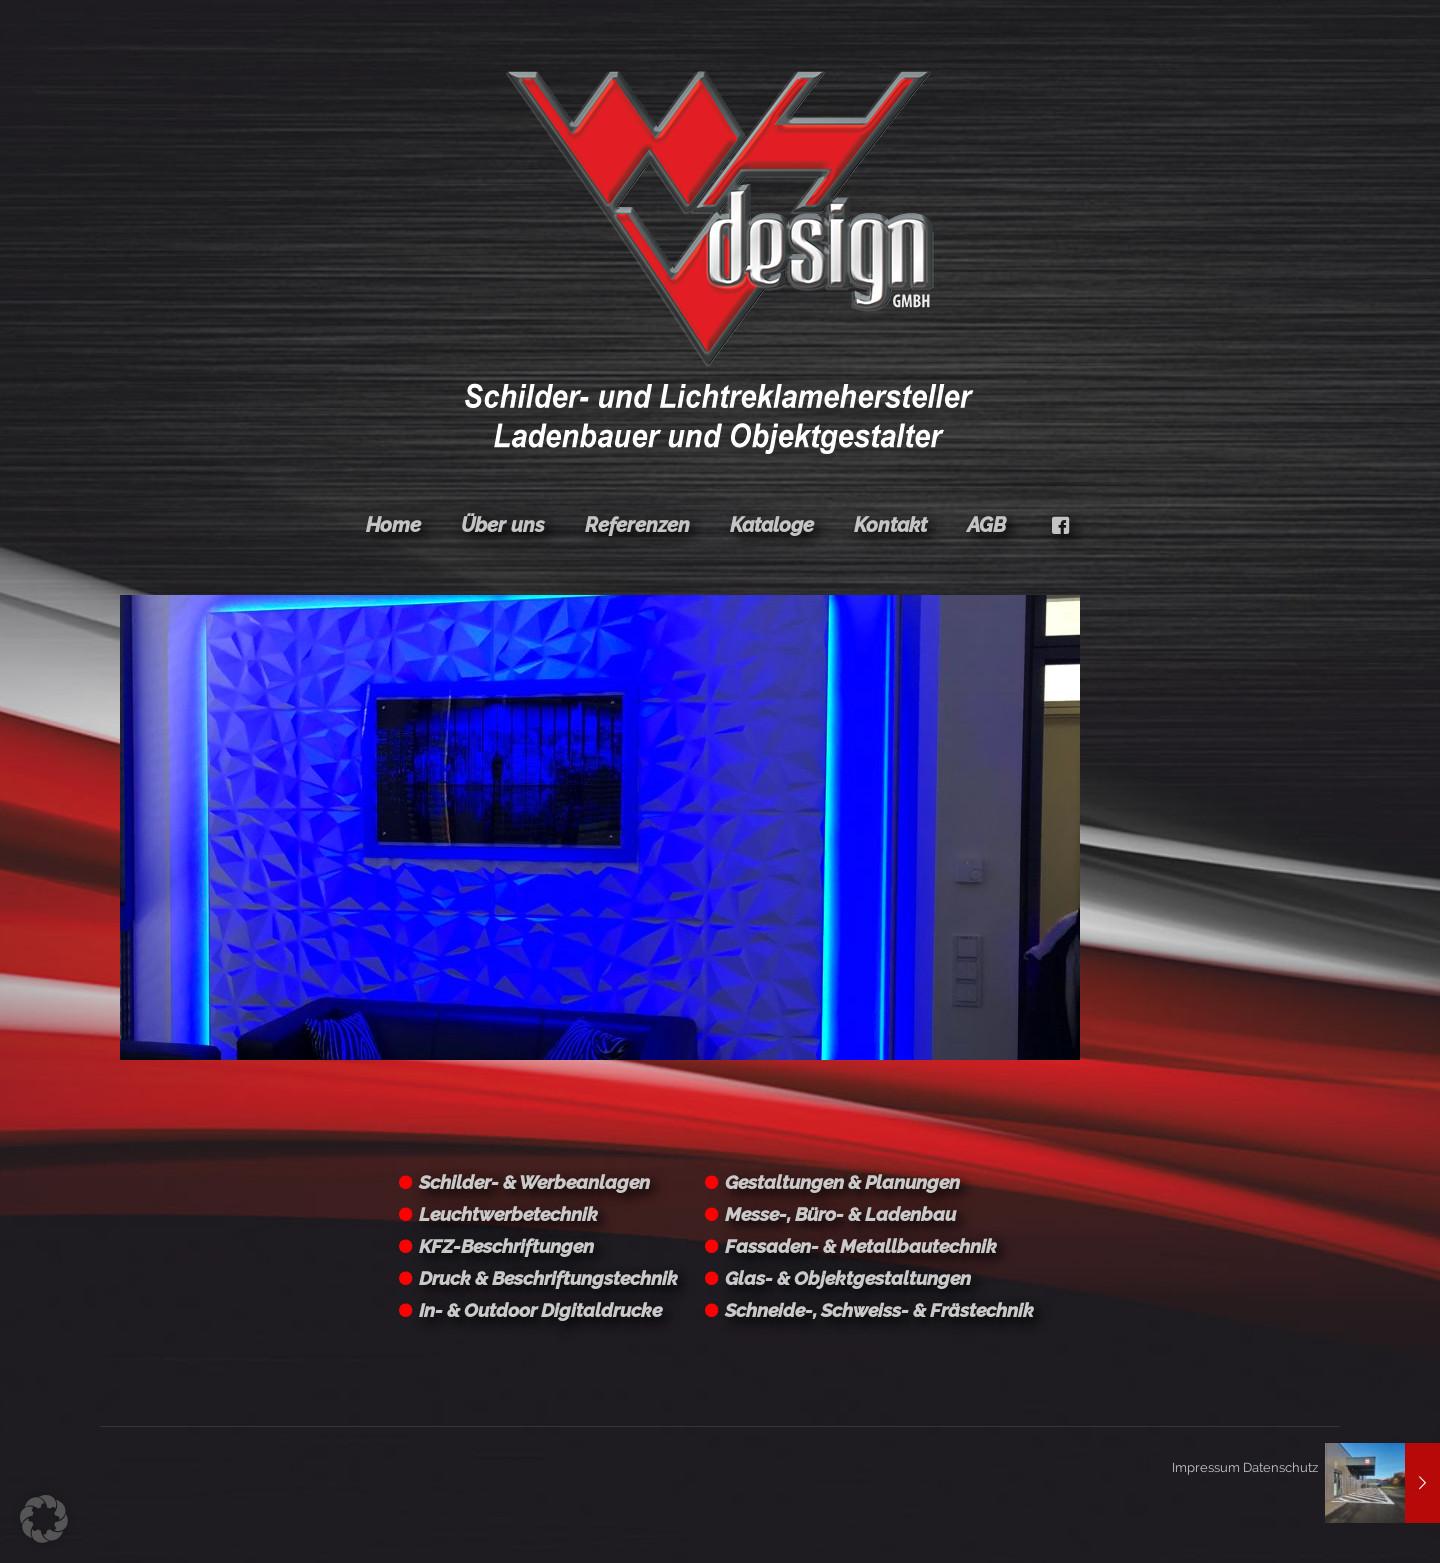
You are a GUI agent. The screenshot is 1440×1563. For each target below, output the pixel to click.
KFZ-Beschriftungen (506, 1246)
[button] (44, 1519)
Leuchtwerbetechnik (508, 1214)
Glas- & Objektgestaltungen (848, 1278)
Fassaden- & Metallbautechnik (861, 1246)
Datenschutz (1280, 1467)
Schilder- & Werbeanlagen (534, 1182)
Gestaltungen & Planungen (842, 1182)
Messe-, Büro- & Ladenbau (840, 1214)
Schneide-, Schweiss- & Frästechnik (879, 1310)
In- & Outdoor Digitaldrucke (540, 1310)
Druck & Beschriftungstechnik (548, 1278)
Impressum (1206, 1467)
